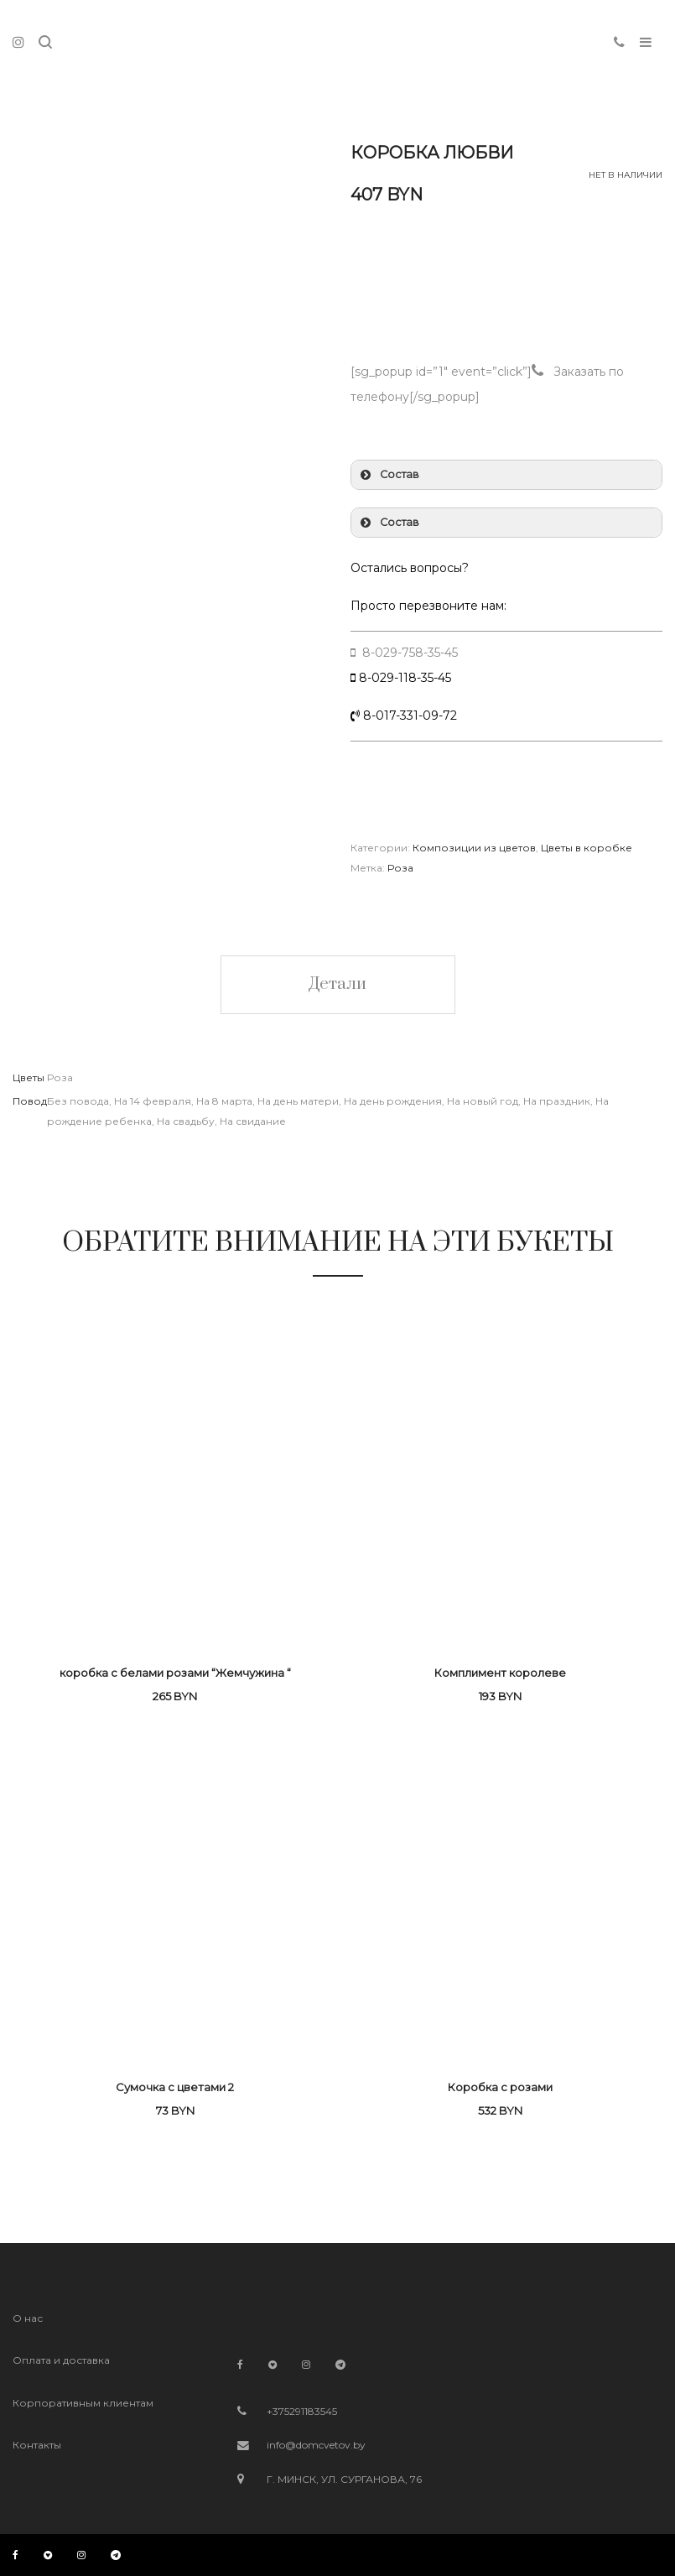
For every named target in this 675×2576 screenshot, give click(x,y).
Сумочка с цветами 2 (175, 2087)
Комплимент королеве (500, 1672)
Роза (400, 867)
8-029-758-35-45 (408, 652)
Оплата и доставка (61, 2360)
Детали (337, 984)
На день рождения (393, 1101)
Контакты (37, 2444)
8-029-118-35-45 (405, 677)
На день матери (298, 1101)
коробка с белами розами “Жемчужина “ (175, 1672)
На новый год (482, 1101)
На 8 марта (224, 1101)
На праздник (556, 1101)
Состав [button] (388, 474)
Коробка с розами (500, 2087)
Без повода (78, 1101)
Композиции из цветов (474, 847)
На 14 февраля (152, 1101)
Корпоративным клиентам (83, 2402)
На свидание (253, 1121)
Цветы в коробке (586, 847)
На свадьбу (186, 1121)
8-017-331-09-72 (408, 715)
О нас (28, 2318)
